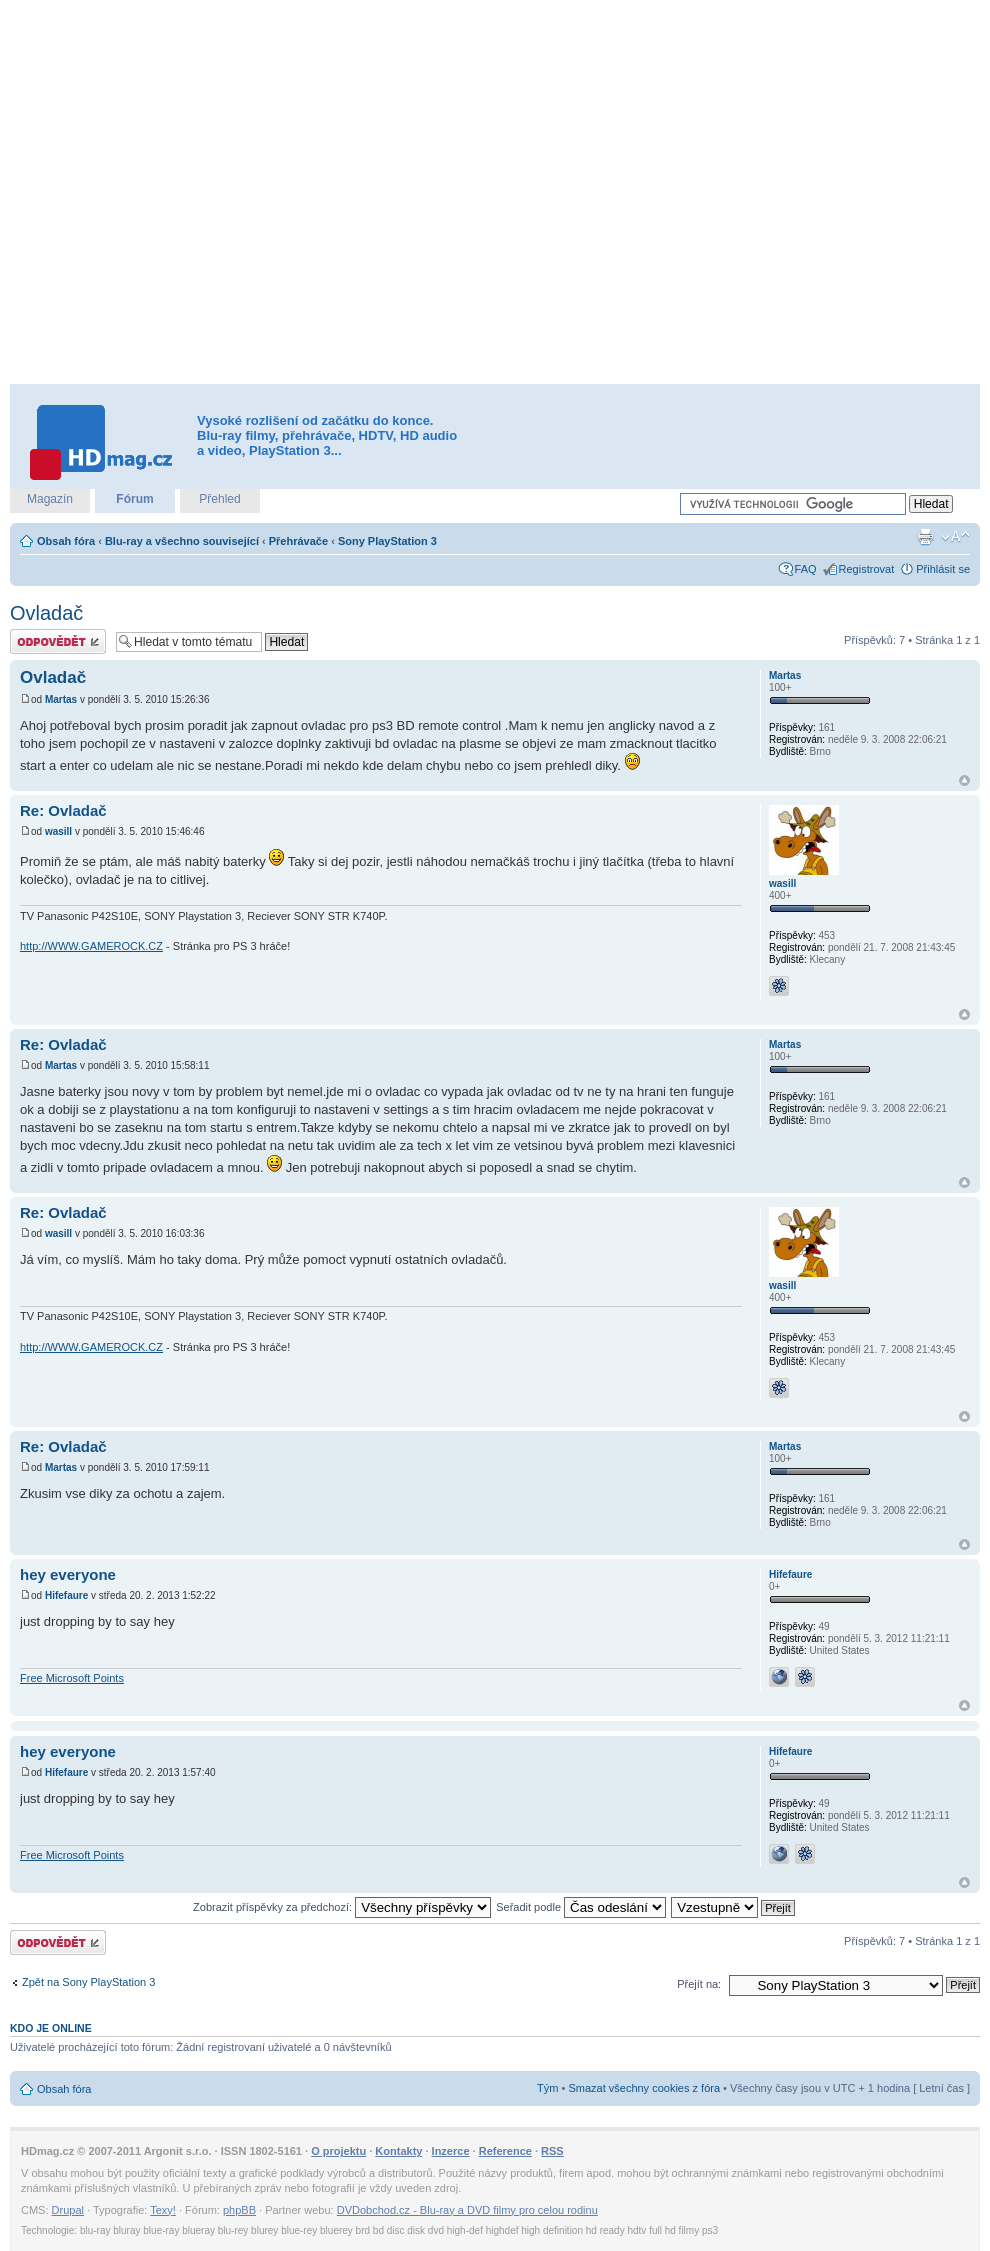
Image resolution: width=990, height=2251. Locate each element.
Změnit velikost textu (955, 537)
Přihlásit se (943, 569)
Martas (61, 699)
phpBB (239, 2210)
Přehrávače (298, 541)
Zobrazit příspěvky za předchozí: (342, 1907)
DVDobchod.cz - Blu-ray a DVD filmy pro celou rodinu (467, 2210)
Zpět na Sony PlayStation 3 (88, 1982)
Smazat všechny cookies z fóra (644, 2088)
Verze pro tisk (925, 537)
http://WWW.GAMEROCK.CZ (91, 946)
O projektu (338, 2151)
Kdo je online (51, 2028)
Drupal (68, 2210)
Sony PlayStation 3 (387, 541)
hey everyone (68, 1574)
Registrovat (867, 569)
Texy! (163, 2210)
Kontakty (398, 2151)
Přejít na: (699, 1984)
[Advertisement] (210, 192)
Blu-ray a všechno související (182, 541)
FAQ (806, 569)
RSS (552, 2151)
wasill (58, 831)
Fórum (134, 499)
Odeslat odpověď (58, 641)
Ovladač (46, 613)
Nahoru (964, 780)
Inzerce (451, 2151)
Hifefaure (66, 1595)
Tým (547, 2088)
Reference (505, 2151)
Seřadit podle (581, 1907)
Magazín (50, 499)
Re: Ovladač (63, 810)
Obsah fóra (66, 541)
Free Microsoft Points (72, 1678)
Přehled (219, 499)
